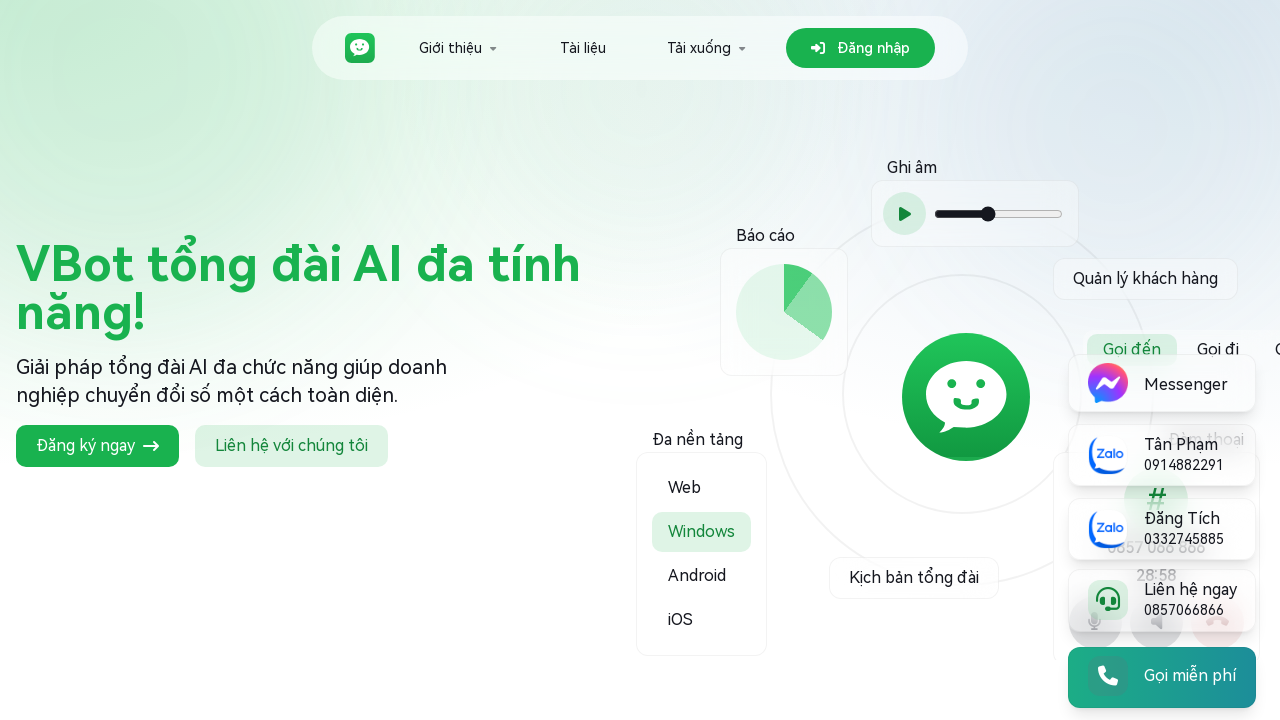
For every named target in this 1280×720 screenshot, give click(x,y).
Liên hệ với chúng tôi (291, 445)
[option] (701, 470)
